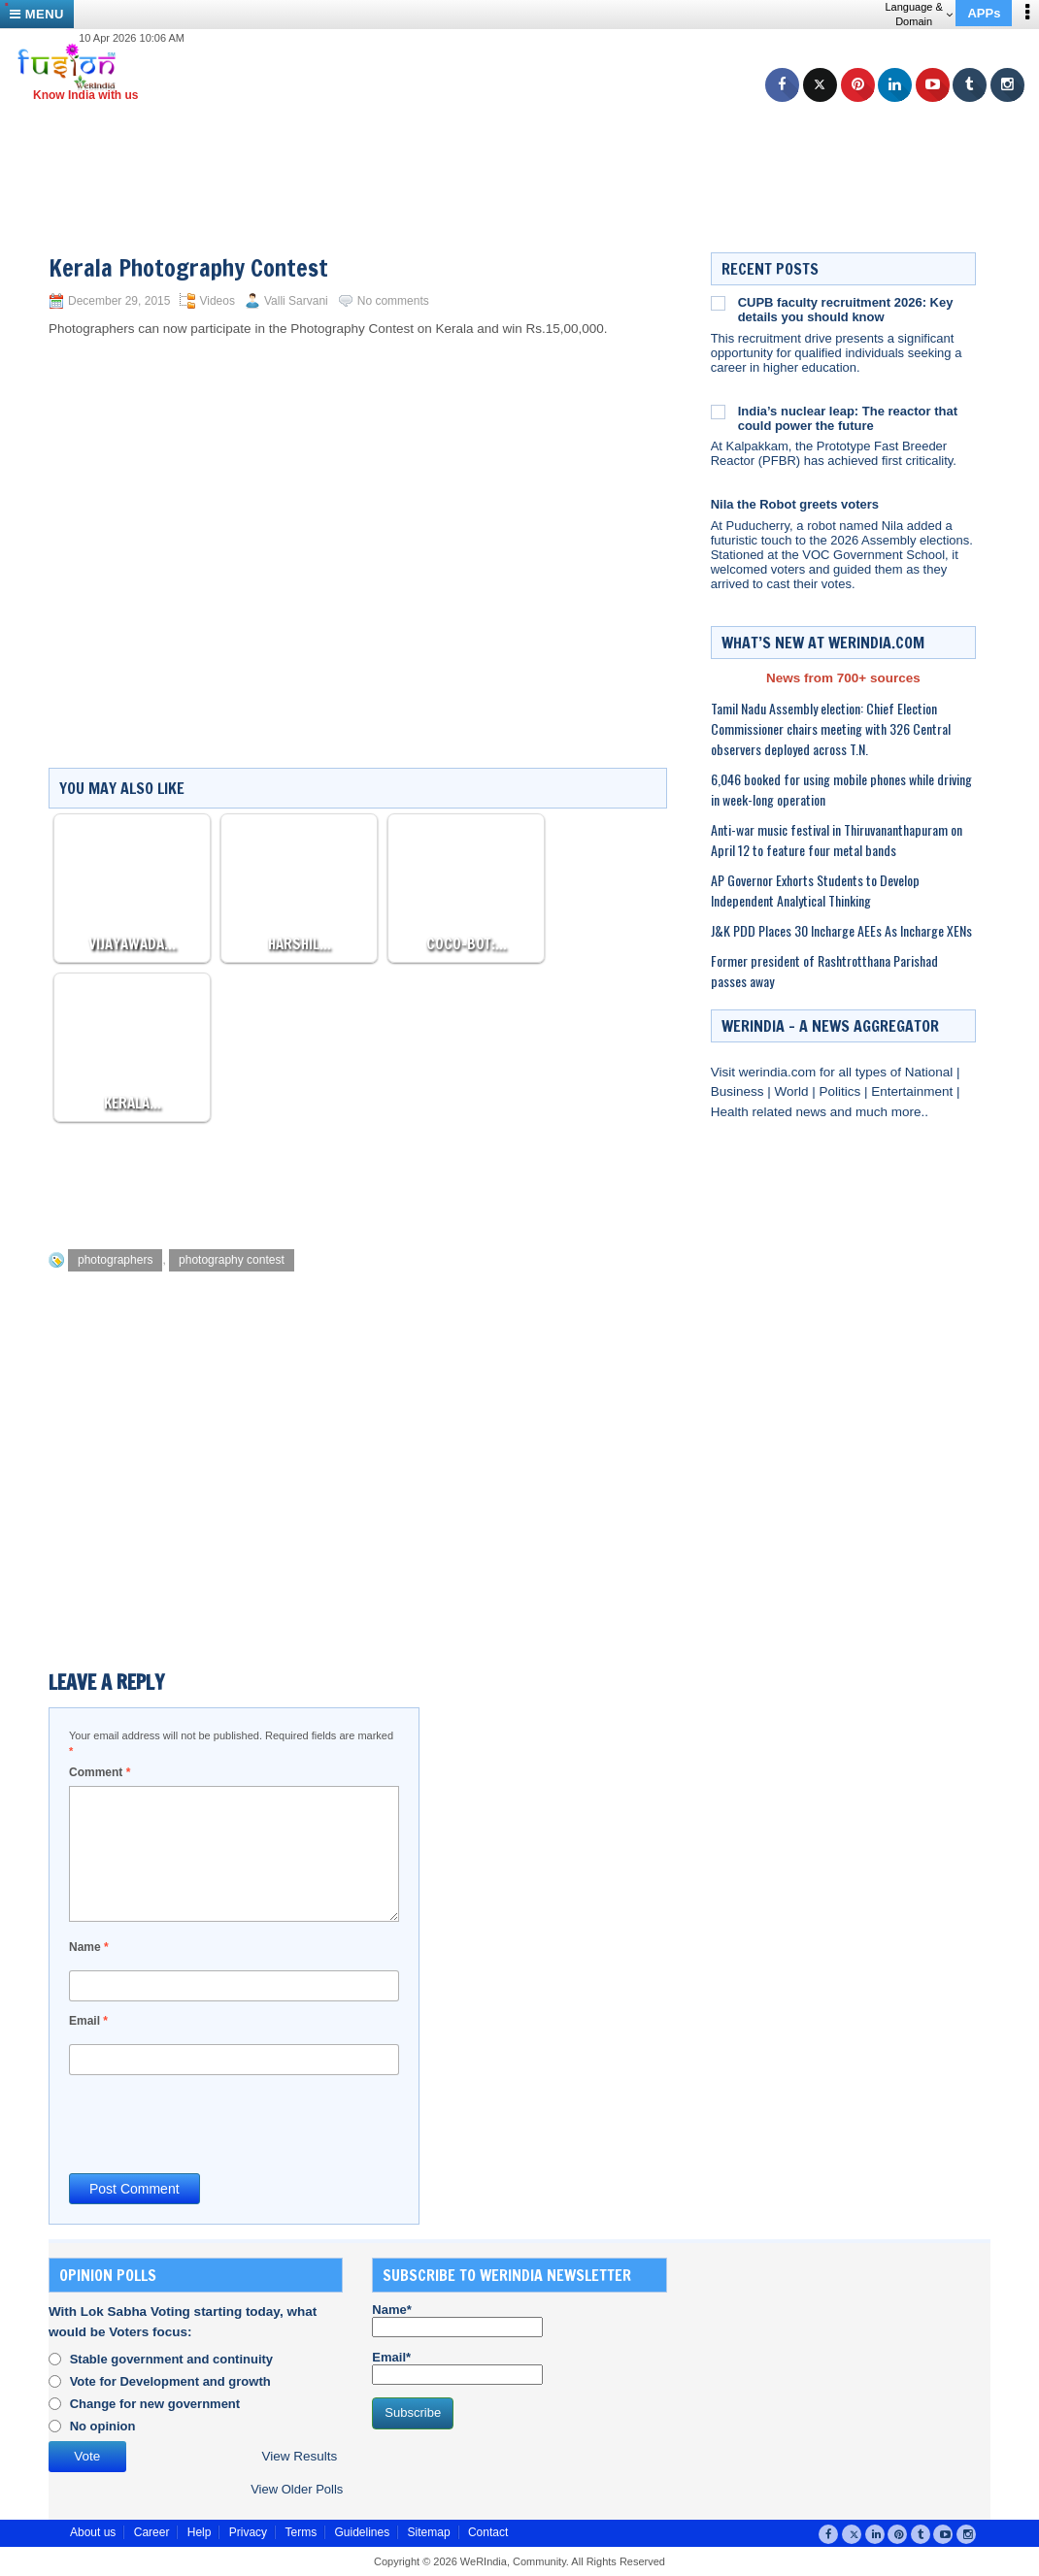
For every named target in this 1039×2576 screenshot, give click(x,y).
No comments (393, 301)
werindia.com (779, 1072)
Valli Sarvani (296, 301)
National (930, 1072)
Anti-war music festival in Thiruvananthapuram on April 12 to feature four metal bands (836, 839)
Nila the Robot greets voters (795, 504)
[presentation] (216, 2123)
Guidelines (361, 2532)
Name (89, 1947)
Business (739, 1091)
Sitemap (429, 2532)
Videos (216, 301)
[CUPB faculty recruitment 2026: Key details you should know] (718, 303)
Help (199, 2532)
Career (152, 2532)
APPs (983, 13)
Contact (488, 2532)
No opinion (103, 2426)
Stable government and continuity (171, 2359)
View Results (299, 2456)
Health (732, 1112)
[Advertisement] (527, 145)
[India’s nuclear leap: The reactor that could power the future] (718, 411)
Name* (457, 2319)
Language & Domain (918, 14)
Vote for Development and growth (170, 2381)
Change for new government (155, 2403)
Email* (457, 2367)
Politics (841, 1091)
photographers (115, 1260)
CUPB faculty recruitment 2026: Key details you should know (846, 309)
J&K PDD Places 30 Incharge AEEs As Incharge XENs (841, 930)
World (793, 1091)
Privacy (248, 2532)
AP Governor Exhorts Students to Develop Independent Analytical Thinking (815, 890)
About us (93, 2532)
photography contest (232, 1260)
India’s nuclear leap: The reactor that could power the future (847, 418)
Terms (301, 2532)
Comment (99, 1772)
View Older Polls (297, 2489)
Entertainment (913, 1091)
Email (88, 2021)
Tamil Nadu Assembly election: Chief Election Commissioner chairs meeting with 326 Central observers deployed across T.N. (831, 728)
